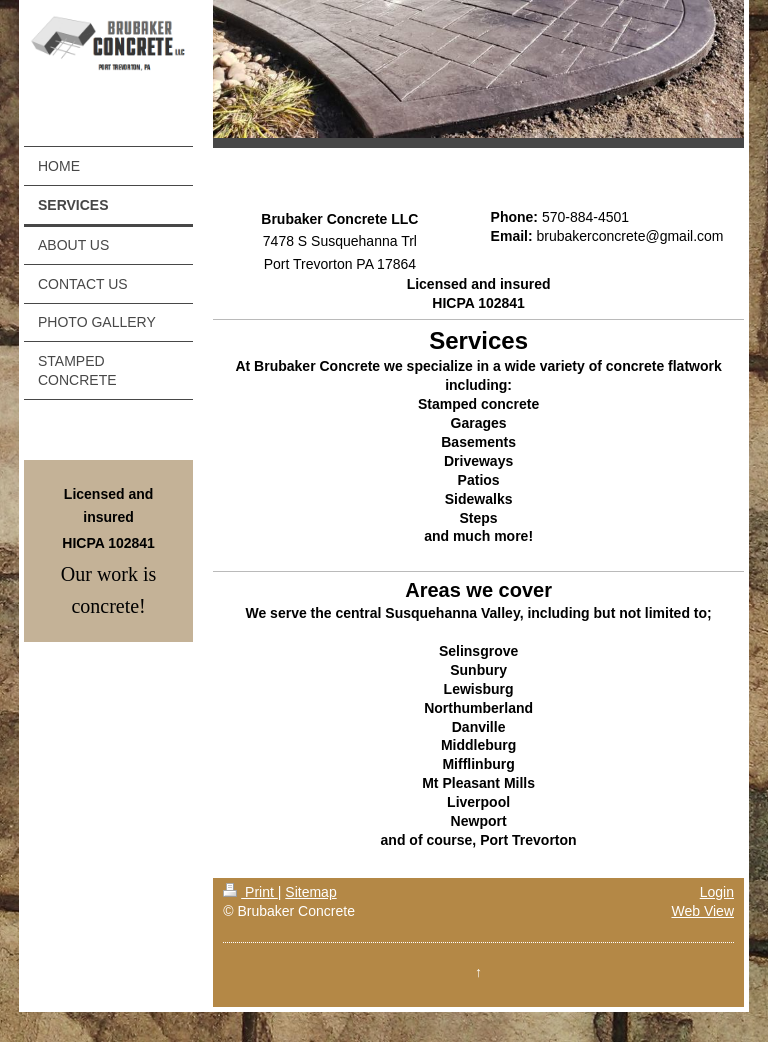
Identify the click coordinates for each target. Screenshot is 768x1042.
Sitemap (310, 892)
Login (717, 892)
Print (250, 892)
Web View (702, 911)
